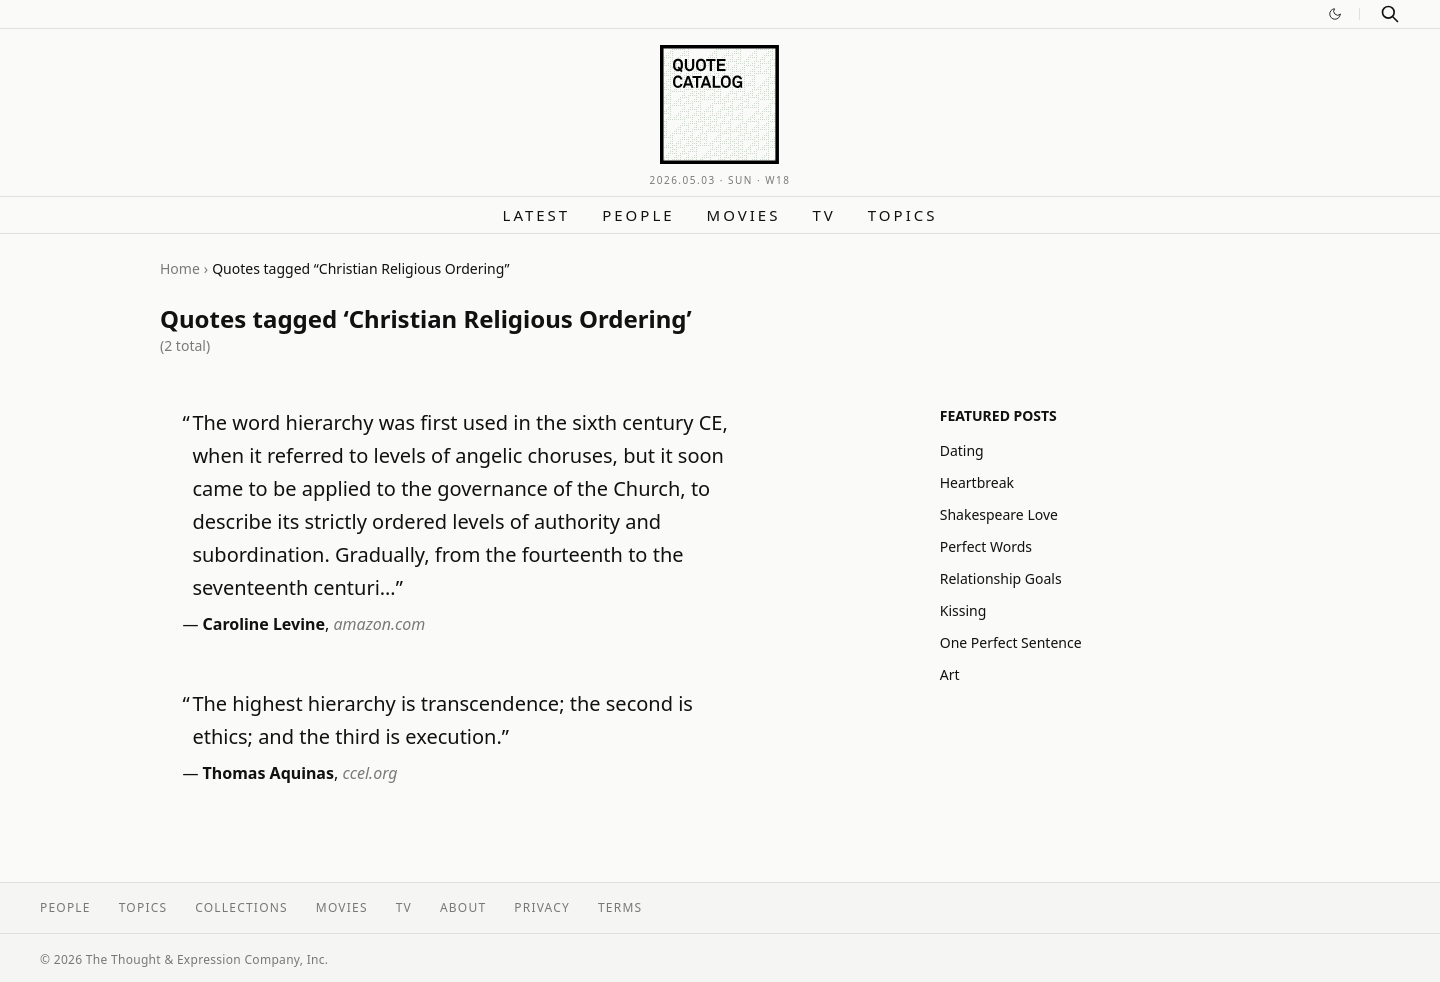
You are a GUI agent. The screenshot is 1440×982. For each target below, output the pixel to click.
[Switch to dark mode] (1335, 14)
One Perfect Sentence (1011, 642)
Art (950, 674)
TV (823, 215)
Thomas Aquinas (268, 773)
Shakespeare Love (999, 514)
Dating (962, 450)
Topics (903, 215)
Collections (241, 907)
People (638, 215)
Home (180, 268)
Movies (744, 215)
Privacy (542, 907)
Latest (537, 215)
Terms (620, 907)
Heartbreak (977, 482)
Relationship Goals (1001, 578)
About (463, 907)
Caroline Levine (264, 624)
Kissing (963, 610)
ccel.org (369, 773)
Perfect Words (986, 546)
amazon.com (379, 624)
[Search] (1390, 14)
